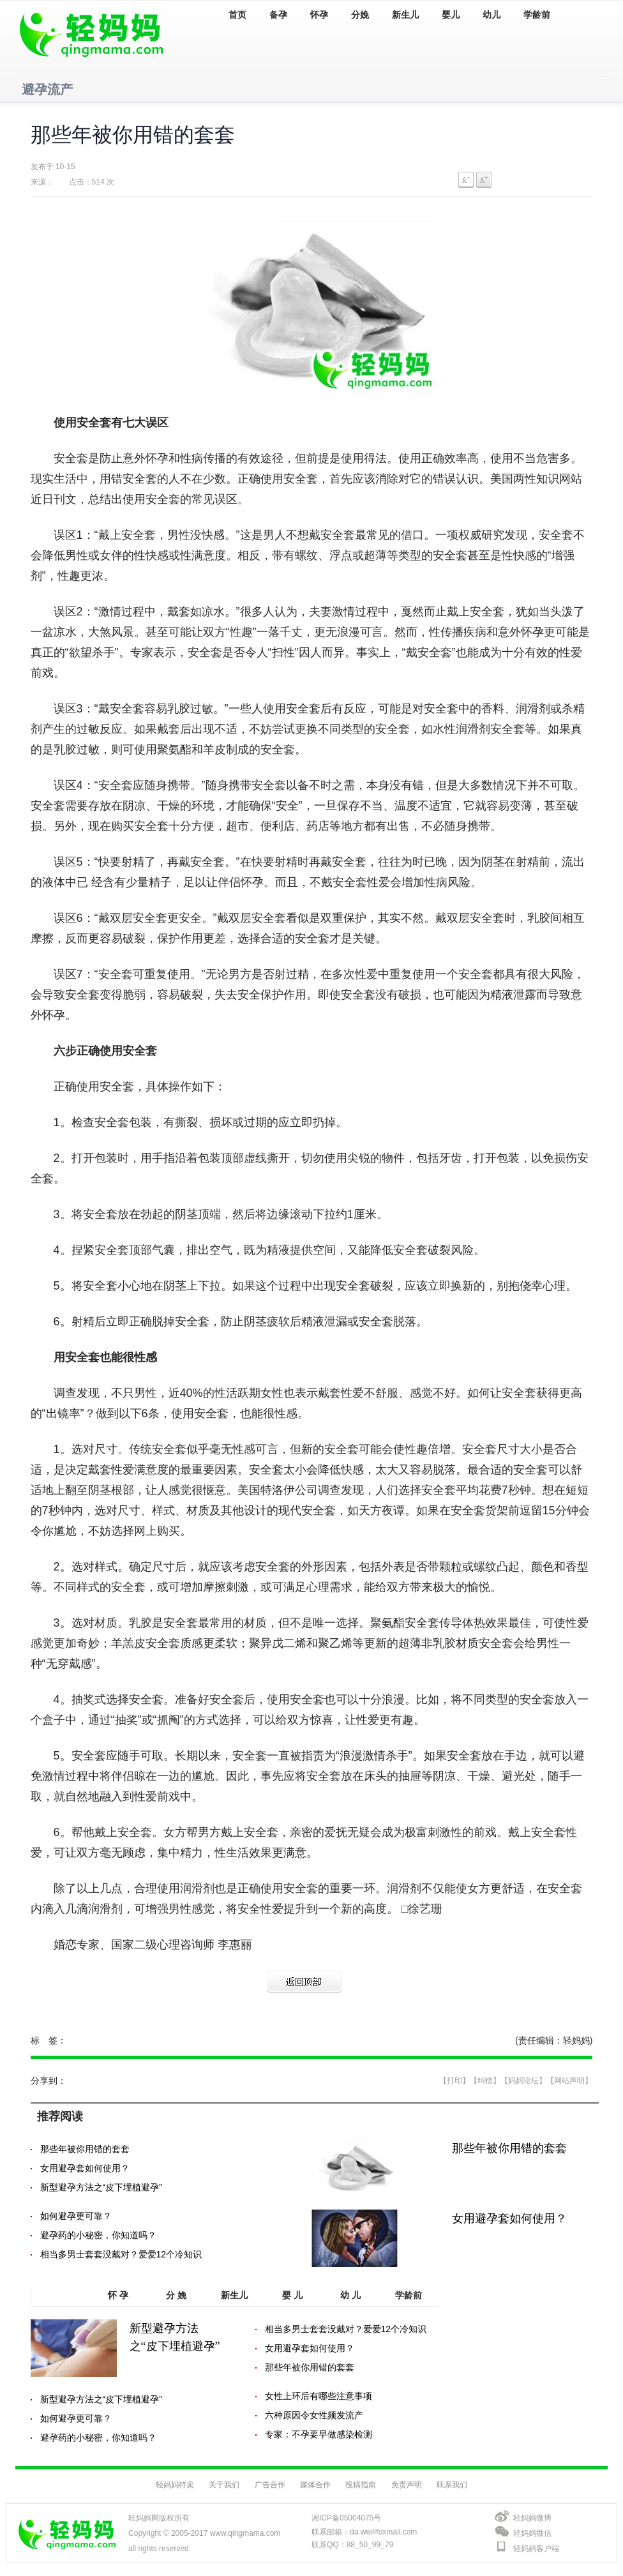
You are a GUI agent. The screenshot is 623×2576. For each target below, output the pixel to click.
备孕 (278, 15)
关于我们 (224, 2484)
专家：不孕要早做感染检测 (318, 2434)
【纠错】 (485, 2080)
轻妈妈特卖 (175, 2484)
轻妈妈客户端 (536, 2548)
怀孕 (319, 15)
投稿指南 (360, 2484)
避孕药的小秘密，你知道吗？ (98, 2235)
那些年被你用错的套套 (85, 2149)
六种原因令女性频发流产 (314, 2415)
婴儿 (451, 15)
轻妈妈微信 (532, 2533)
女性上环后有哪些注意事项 (318, 2396)
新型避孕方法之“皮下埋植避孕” (101, 2187)
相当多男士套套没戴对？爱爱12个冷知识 (121, 2254)
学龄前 (536, 15)
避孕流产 (47, 89)
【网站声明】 (569, 2080)
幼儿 (491, 15)
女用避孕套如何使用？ (85, 2168)
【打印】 (454, 2080)
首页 (237, 15)
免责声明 (406, 2484)
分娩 (360, 15)
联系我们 (452, 2484)
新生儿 (405, 15)
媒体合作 (315, 2484)
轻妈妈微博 (532, 2517)
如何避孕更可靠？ (76, 2216)
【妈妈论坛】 (523, 2080)
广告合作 (270, 2484)
